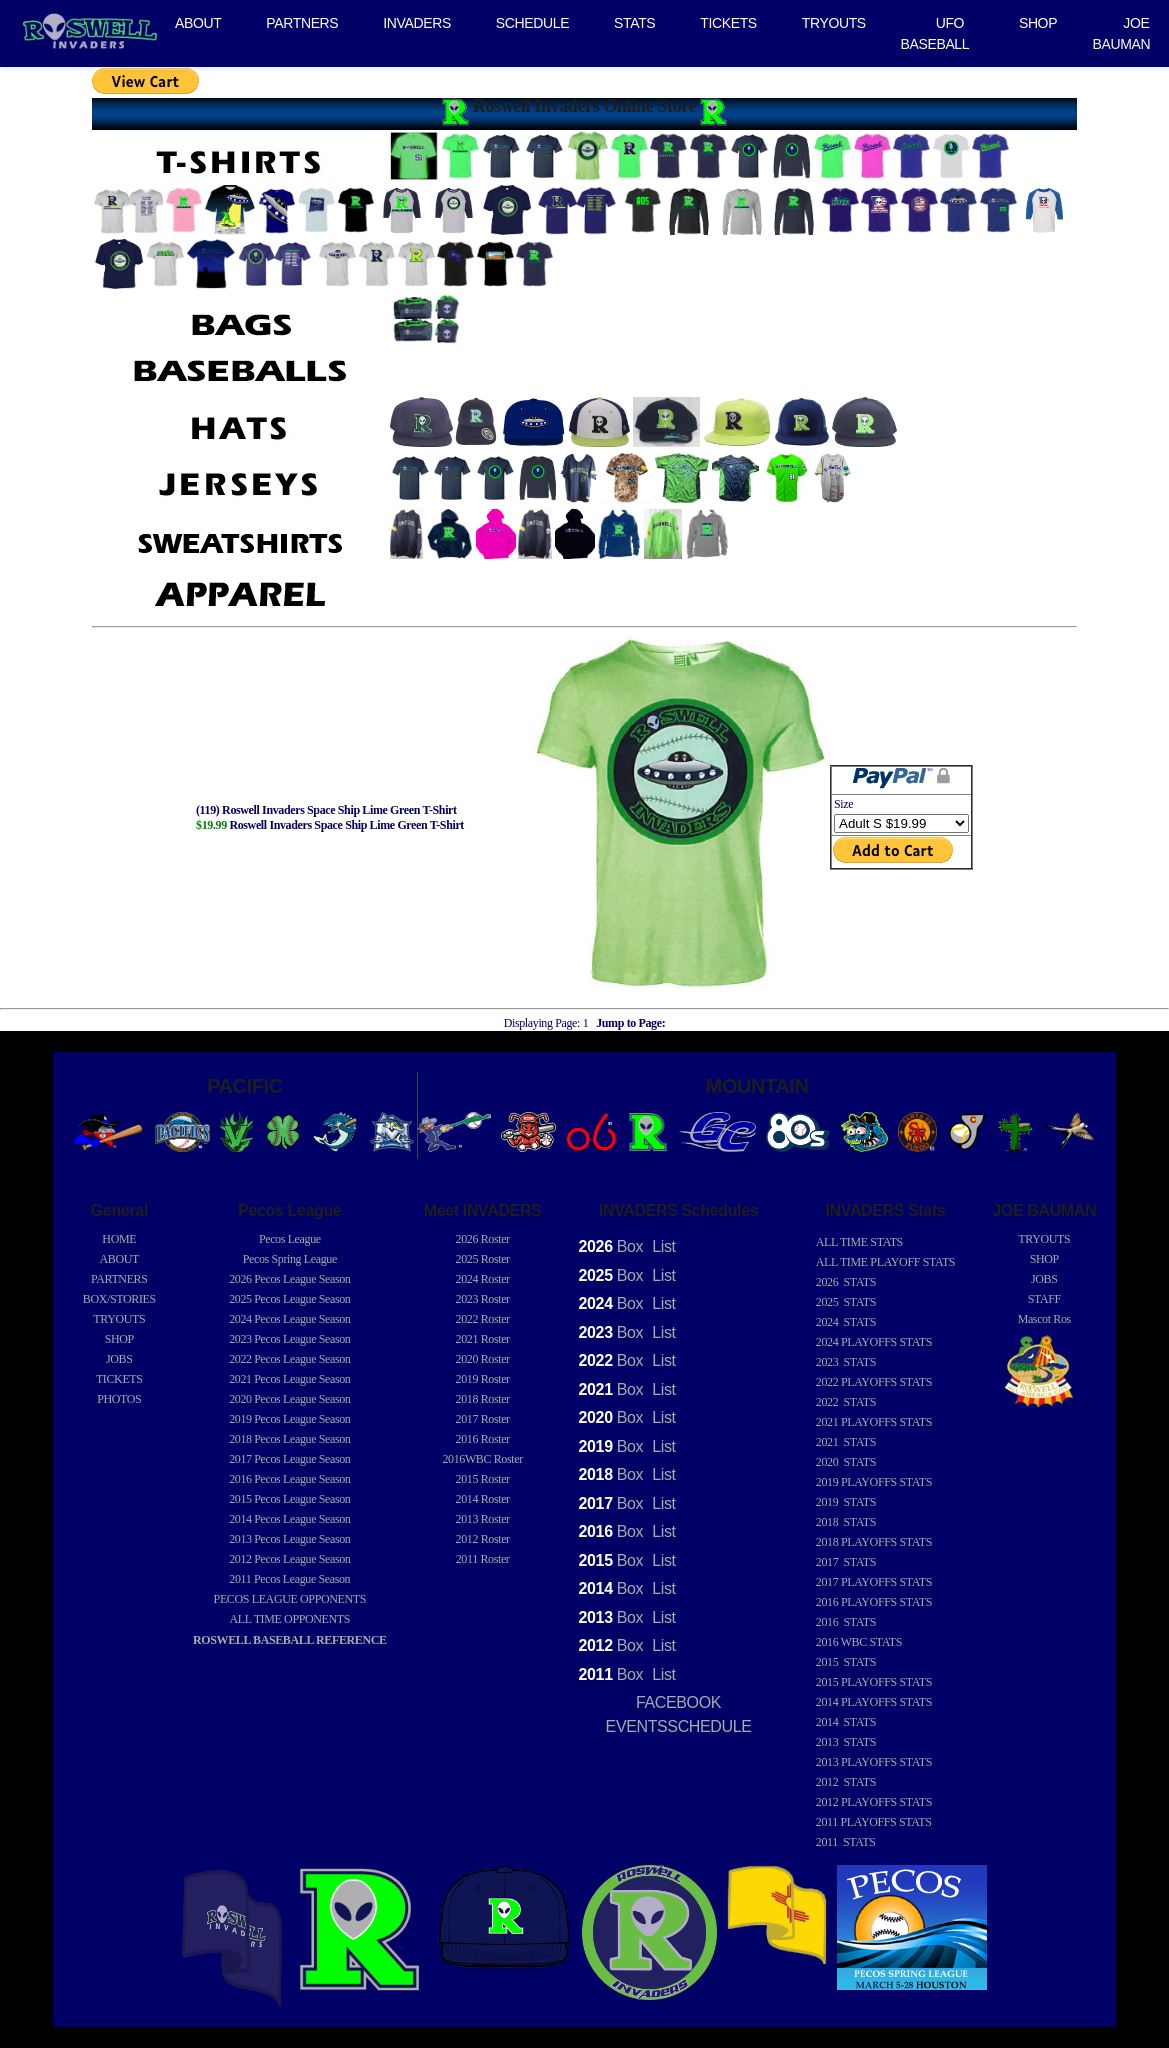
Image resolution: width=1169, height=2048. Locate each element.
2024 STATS (846, 1322)
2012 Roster (483, 1539)
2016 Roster (483, 1439)
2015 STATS (846, 1662)
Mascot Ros (1044, 1319)
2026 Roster (483, 1239)
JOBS (119, 1359)
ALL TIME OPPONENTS (290, 1619)
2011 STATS (846, 1842)
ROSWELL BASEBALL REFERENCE (290, 1640)
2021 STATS (846, 1442)
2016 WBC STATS (859, 1642)
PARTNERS (302, 23)
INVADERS (417, 23)
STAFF (1044, 1299)
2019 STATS (846, 1502)
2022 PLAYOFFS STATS (874, 1382)
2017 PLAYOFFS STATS (874, 1582)
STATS (634, 23)
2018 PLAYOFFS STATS (874, 1542)
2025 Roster (483, 1259)
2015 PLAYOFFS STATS (874, 1682)
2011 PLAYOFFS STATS (874, 1822)
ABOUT (198, 23)
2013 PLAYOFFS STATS (874, 1762)
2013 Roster (483, 1519)
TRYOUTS (834, 23)
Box (611, 1246)
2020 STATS (846, 1462)
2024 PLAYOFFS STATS (874, 1342)
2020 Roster (483, 1359)
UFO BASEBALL (935, 33)
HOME (119, 1239)
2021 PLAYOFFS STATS (874, 1422)
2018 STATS (846, 1522)
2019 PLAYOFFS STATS (874, 1482)
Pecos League (290, 1239)
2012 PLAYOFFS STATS (874, 1802)
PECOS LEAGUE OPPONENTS (290, 1599)
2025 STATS (846, 1302)
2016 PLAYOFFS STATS (874, 1602)
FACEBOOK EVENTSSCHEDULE (679, 1714)
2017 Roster (483, 1419)
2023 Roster (483, 1299)
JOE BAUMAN (1122, 33)
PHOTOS (119, 1399)
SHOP (1038, 23)
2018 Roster (483, 1399)
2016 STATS (846, 1622)
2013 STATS (846, 1742)
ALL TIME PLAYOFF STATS (885, 1262)
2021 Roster (483, 1339)
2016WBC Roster (482, 1459)
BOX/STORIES (119, 1299)
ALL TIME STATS (859, 1242)
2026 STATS (846, 1282)
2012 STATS (846, 1782)
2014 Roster (483, 1499)
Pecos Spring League (290, 1259)
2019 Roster (483, 1379)
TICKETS (728, 23)
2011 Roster (483, 1559)
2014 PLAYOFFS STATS (874, 1702)
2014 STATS (846, 1722)
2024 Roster (483, 1279)
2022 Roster (483, 1319)
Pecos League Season (289, 1279)
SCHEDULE (532, 23)
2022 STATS (846, 1402)
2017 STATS (846, 1562)
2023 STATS (846, 1362)
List (661, 1246)
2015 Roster (483, 1479)
